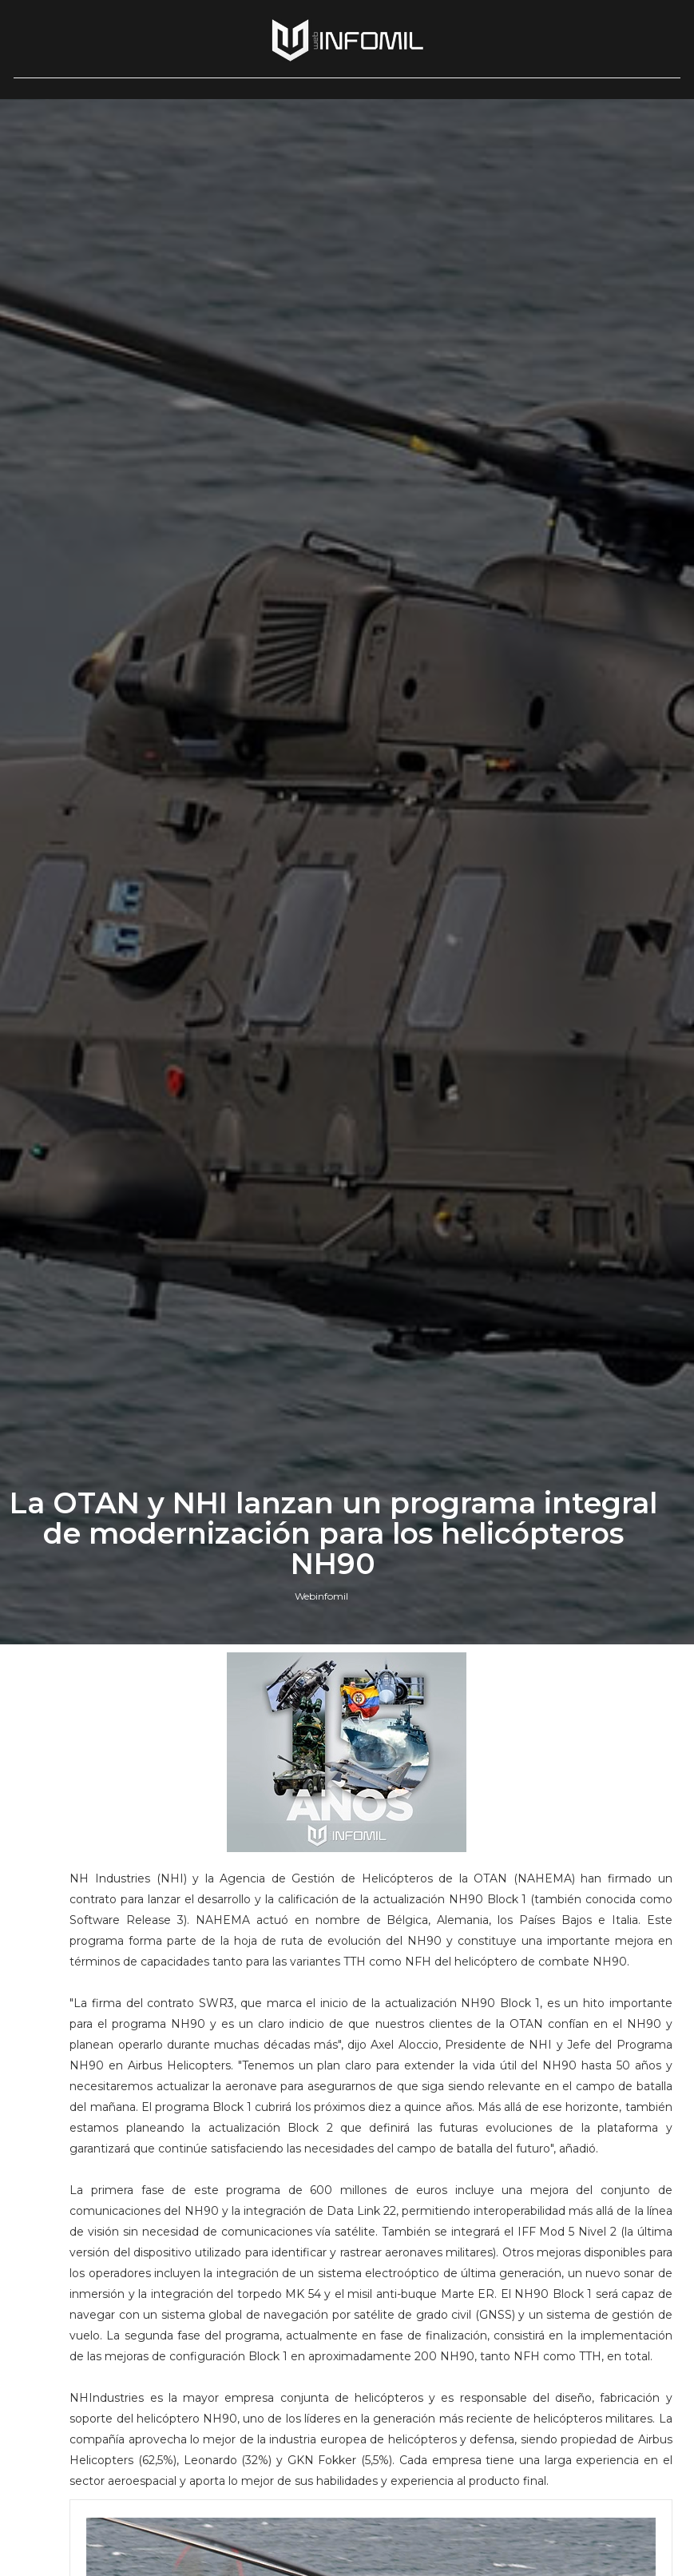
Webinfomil (321, 1596)
